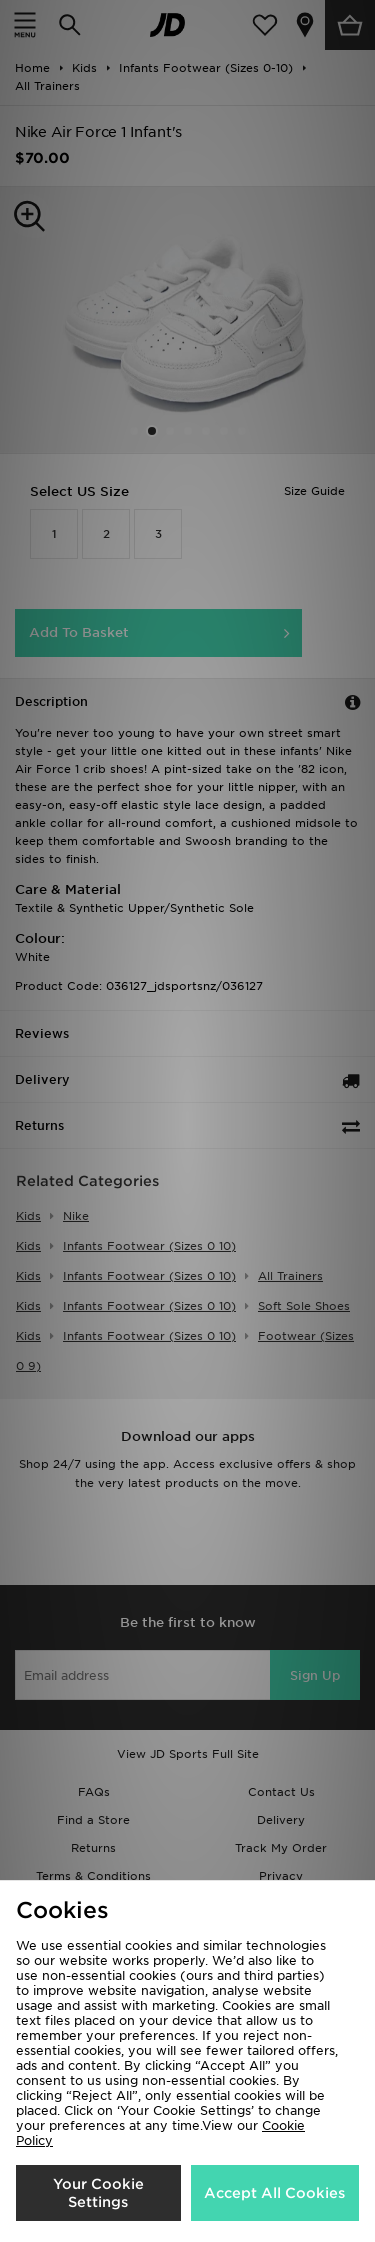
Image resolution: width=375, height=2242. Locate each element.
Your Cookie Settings (98, 2193)
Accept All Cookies (274, 2193)
